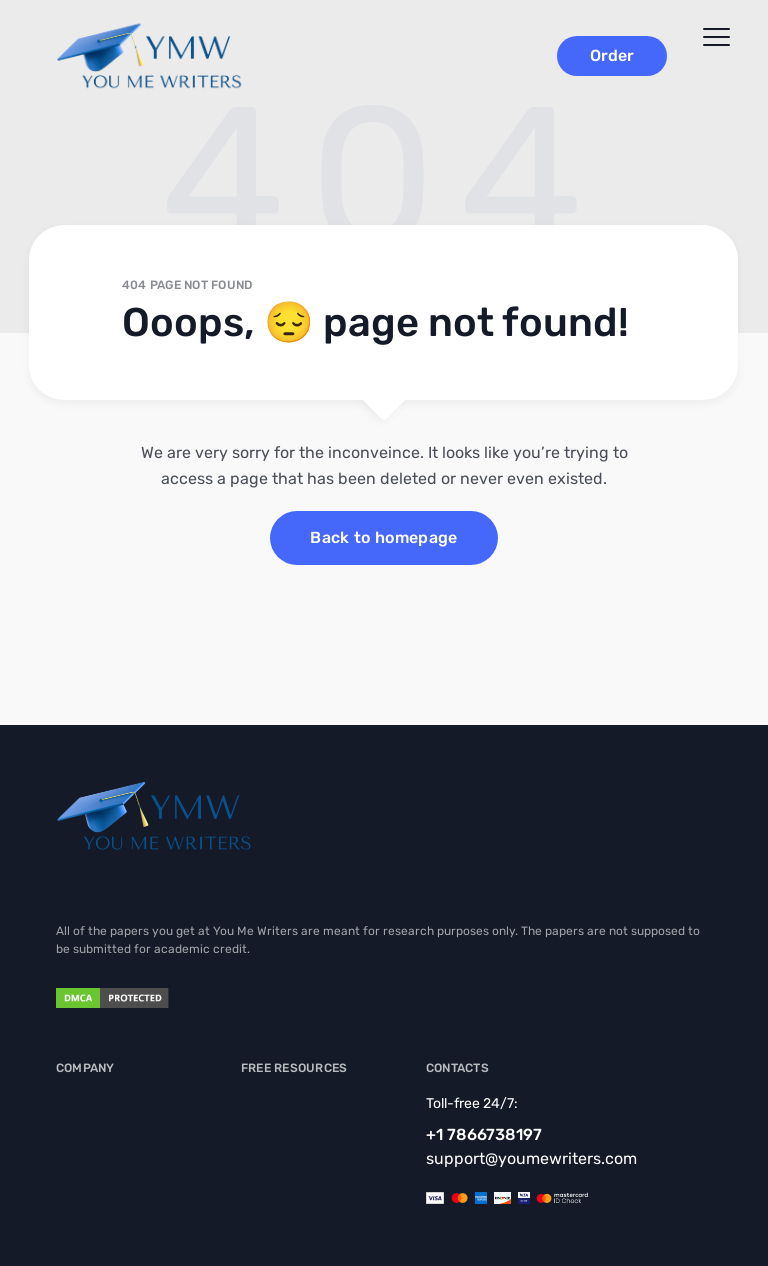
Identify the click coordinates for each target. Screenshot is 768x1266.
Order (612, 55)
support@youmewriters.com (531, 1158)
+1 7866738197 (484, 1134)
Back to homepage (383, 537)
